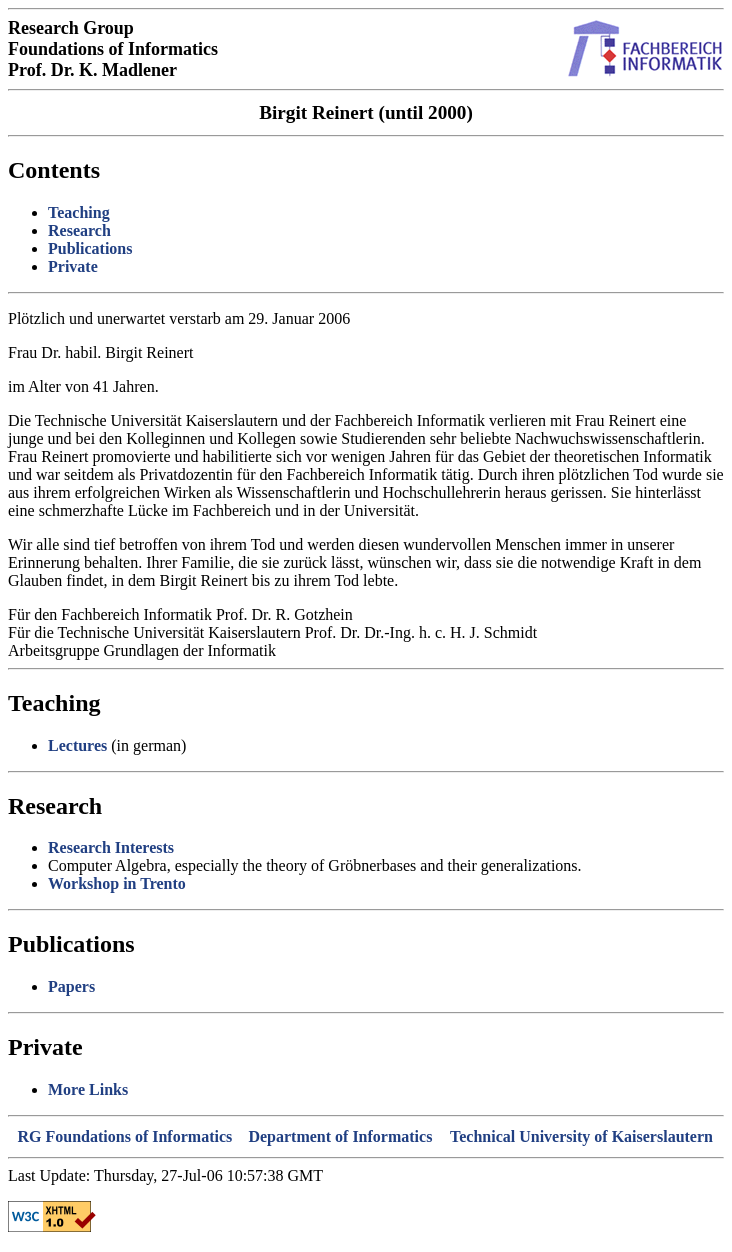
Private (73, 266)
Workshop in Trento (117, 883)
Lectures (77, 745)
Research (79, 230)
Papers (71, 986)
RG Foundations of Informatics (125, 1136)
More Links (88, 1089)
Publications (90, 248)
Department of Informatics (340, 1136)
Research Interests (111, 847)
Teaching (79, 212)
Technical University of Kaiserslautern (581, 1136)
